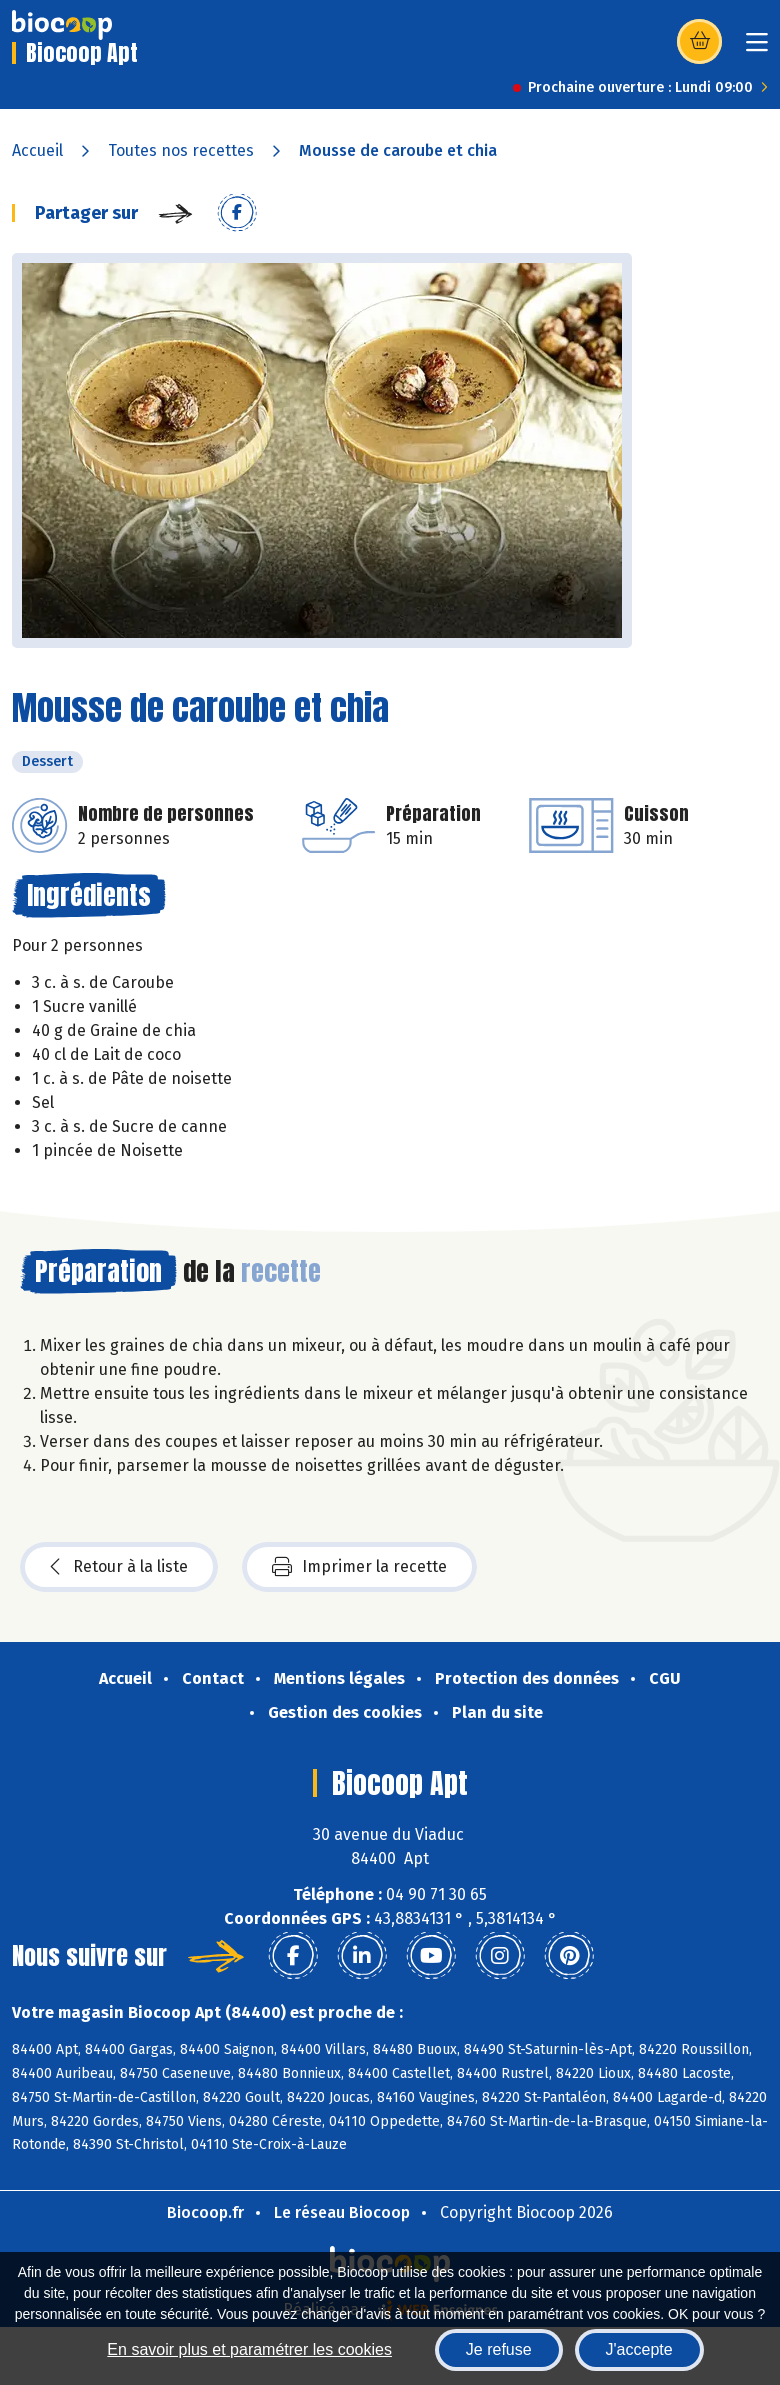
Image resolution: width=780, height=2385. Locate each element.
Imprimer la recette (359, 1567)
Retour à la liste (119, 1567)
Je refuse (499, 2349)
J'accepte (639, 2349)
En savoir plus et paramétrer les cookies (249, 2349)
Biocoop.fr (205, 2212)
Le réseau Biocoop (342, 2212)
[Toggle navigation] (757, 48)
